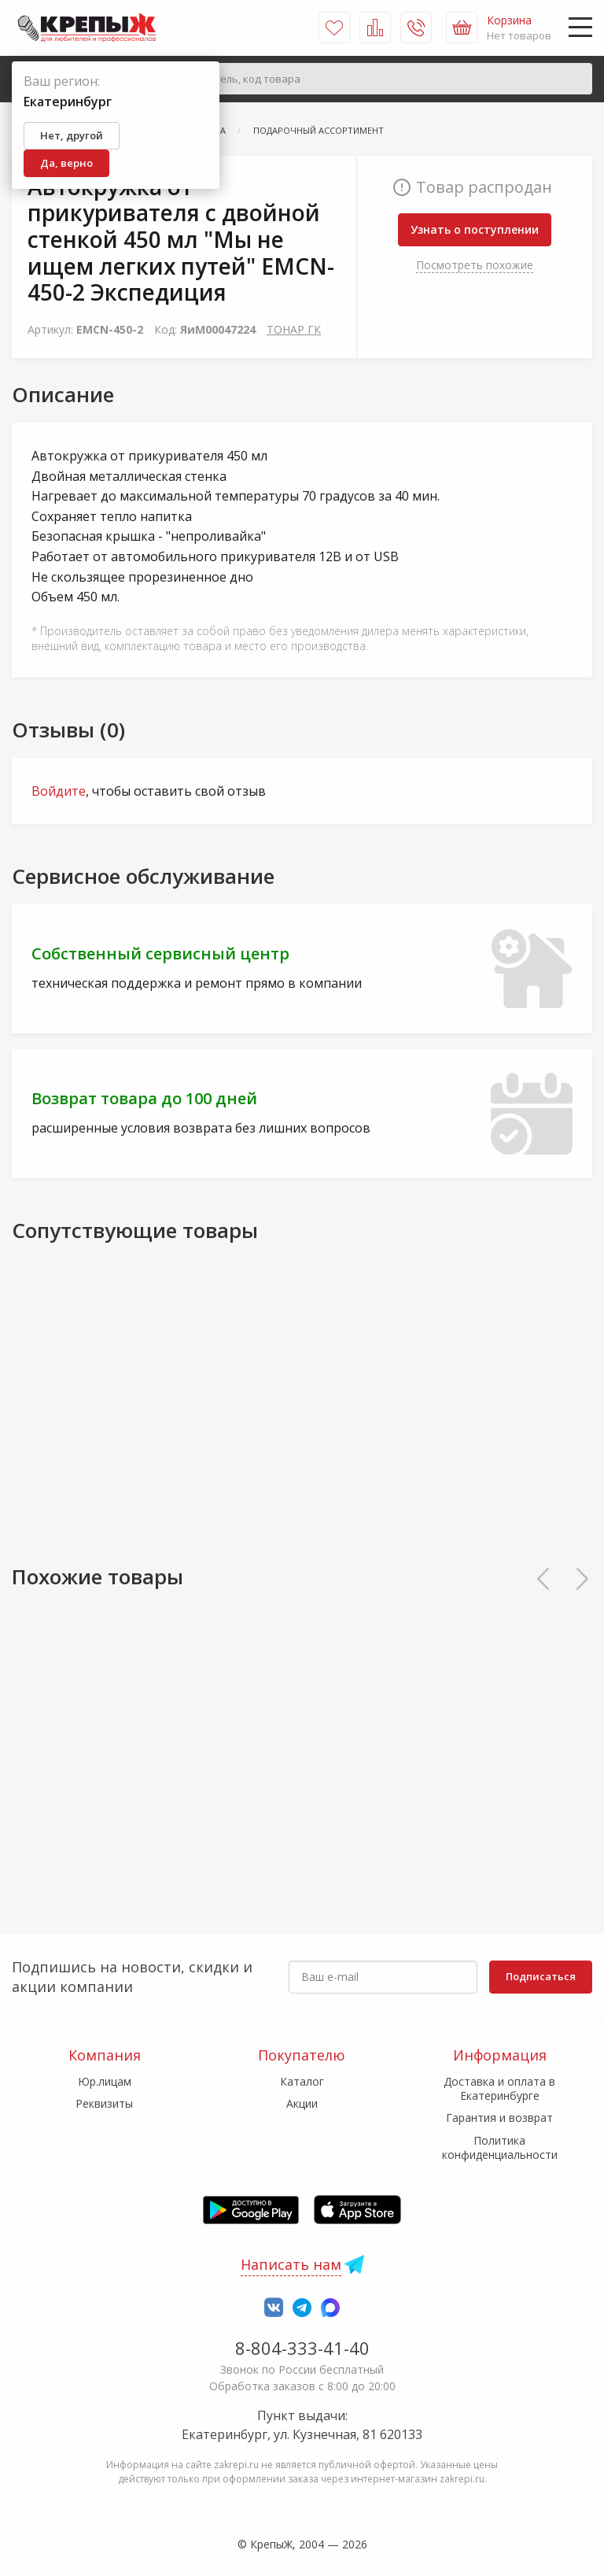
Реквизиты (104, 2103)
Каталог (302, 2081)
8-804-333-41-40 (302, 2348)
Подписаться (541, 1976)
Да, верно (66, 163)
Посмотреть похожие (474, 264)
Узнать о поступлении (475, 229)
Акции (302, 2103)
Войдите (58, 791)
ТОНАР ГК (294, 329)
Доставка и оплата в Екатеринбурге (499, 2088)
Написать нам (291, 2264)
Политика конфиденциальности (500, 2147)
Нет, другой (71, 135)
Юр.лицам (104, 2081)
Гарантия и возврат (499, 2117)
